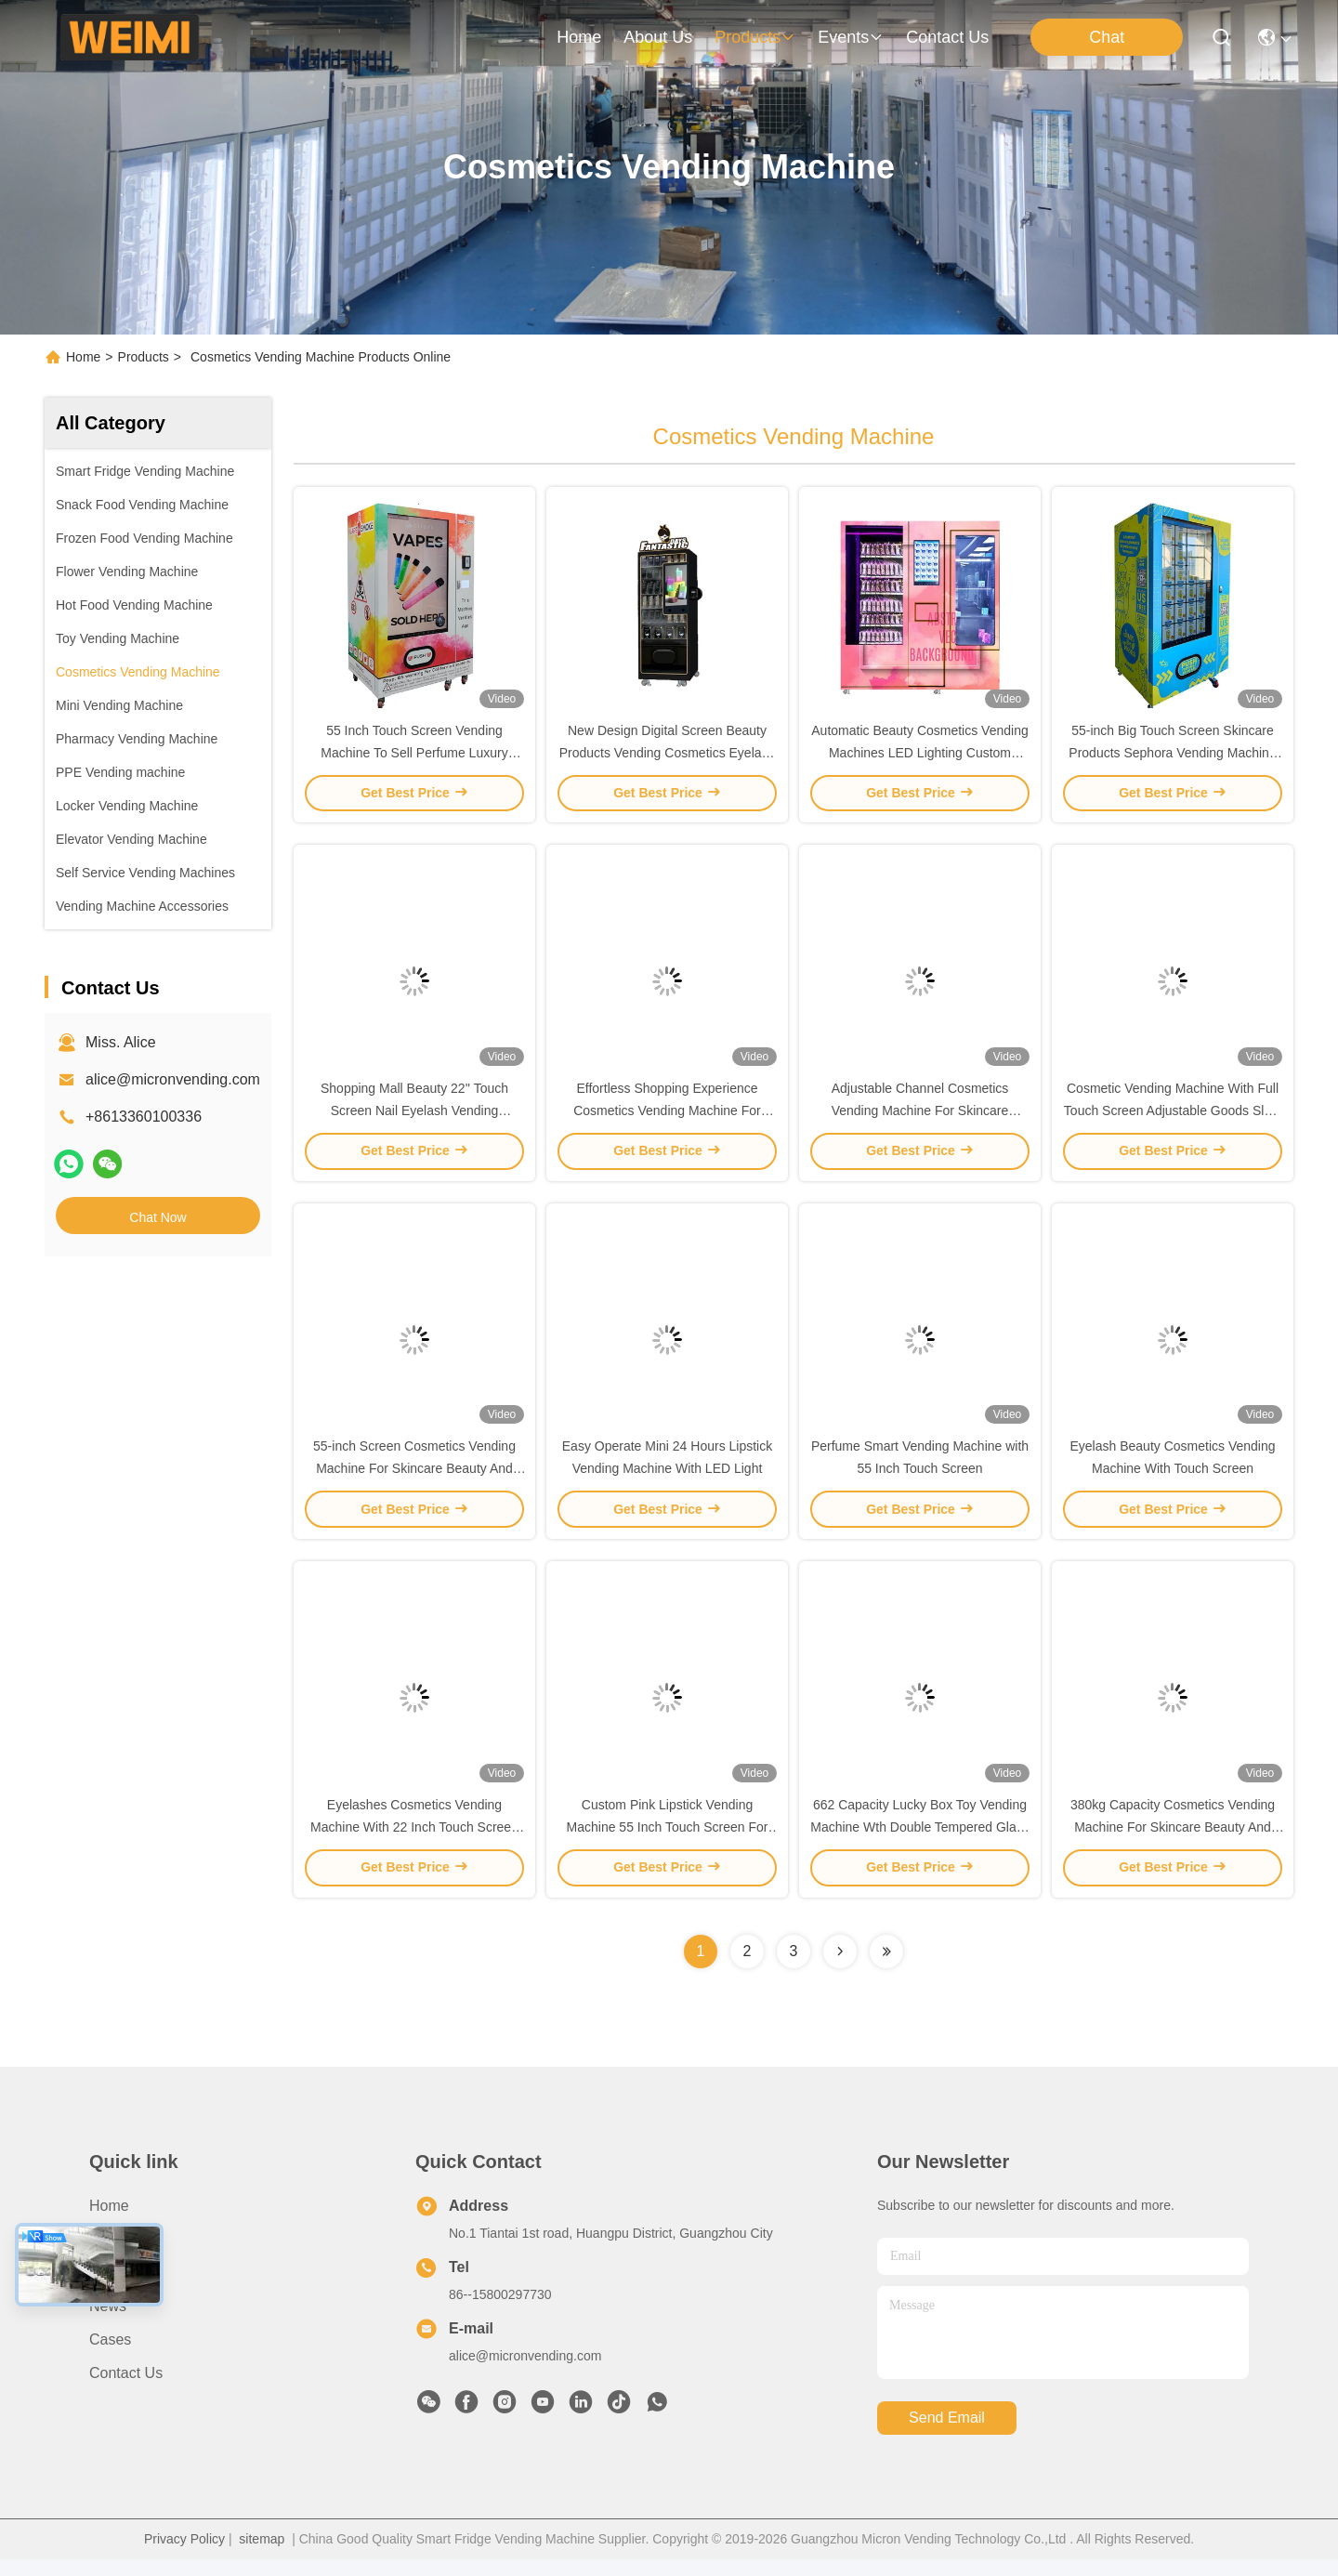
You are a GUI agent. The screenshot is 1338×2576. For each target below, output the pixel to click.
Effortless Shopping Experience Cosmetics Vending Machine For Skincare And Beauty (667, 1119)
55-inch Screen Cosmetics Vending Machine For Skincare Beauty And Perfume (414, 1481)
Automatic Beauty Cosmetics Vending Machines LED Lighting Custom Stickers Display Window (919, 756)
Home (579, 37)
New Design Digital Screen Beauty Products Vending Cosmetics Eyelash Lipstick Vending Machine (667, 756)
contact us (947, 37)
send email (947, 2435)
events (851, 37)
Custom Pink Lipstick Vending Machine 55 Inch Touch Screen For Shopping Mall (667, 1843)
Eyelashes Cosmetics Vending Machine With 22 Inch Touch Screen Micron (414, 1843)
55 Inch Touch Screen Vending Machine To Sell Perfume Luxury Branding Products (414, 756)
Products (143, 356)
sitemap (261, 2555)
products (755, 37)
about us (657, 37)
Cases (110, 2356)
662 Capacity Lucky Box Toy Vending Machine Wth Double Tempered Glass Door (920, 1843)
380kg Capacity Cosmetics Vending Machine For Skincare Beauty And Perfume (1172, 1843)
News (107, 2323)
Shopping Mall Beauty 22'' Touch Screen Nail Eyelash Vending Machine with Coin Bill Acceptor (414, 1119)
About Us (120, 2256)
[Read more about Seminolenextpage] (840, 1968)
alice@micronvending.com (172, 1079)
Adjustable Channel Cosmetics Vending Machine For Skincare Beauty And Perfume (920, 1119)
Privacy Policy (184, 2555)
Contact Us (126, 2390)
